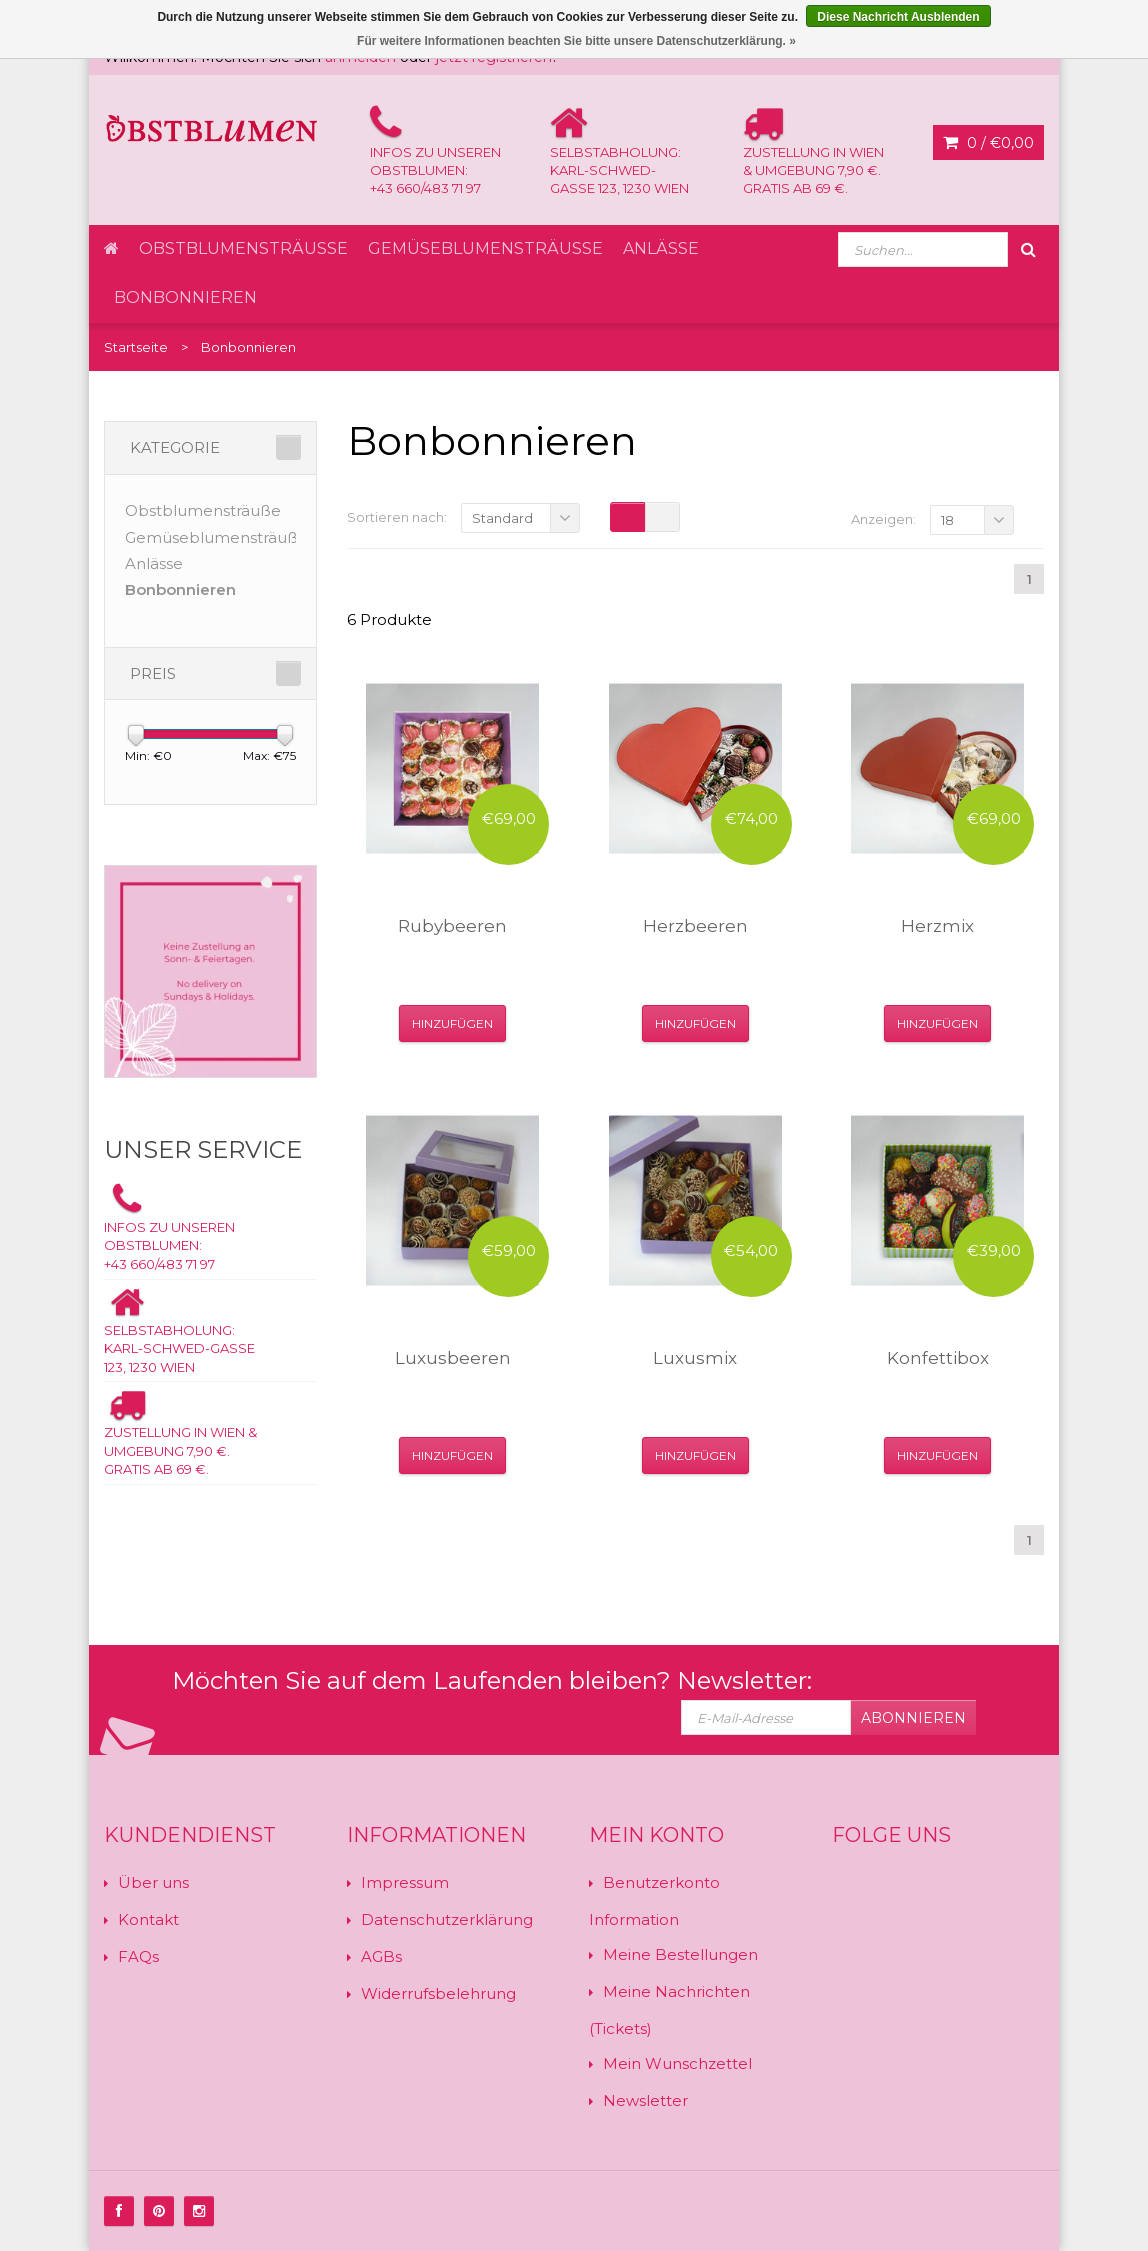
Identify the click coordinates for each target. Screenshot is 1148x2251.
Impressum (405, 1882)
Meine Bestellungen (680, 1954)
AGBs (381, 1956)
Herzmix (937, 926)
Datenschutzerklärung (447, 1919)
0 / (988, 143)
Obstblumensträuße (243, 248)
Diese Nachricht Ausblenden (898, 17)
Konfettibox (938, 1358)
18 (947, 520)
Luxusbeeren (453, 1358)
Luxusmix (695, 1358)
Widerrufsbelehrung (438, 1993)
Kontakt (148, 1919)
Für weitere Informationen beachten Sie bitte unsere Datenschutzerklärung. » (576, 41)
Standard (502, 518)
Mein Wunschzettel (677, 2063)
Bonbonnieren (185, 297)
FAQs (138, 1956)
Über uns (153, 1882)
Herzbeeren (695, 926)
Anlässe (661, 248)
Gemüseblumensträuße (485, 248)
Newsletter (645, 2100)
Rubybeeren (452, 926)
